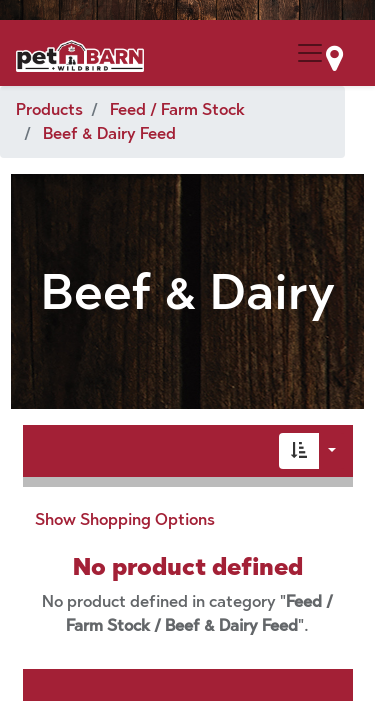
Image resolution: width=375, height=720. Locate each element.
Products (49, 109)
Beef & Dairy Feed (109, 133)
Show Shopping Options (125, 519)
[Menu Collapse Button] (310, 53)
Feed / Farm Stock (177, 109)
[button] (299, 451)
